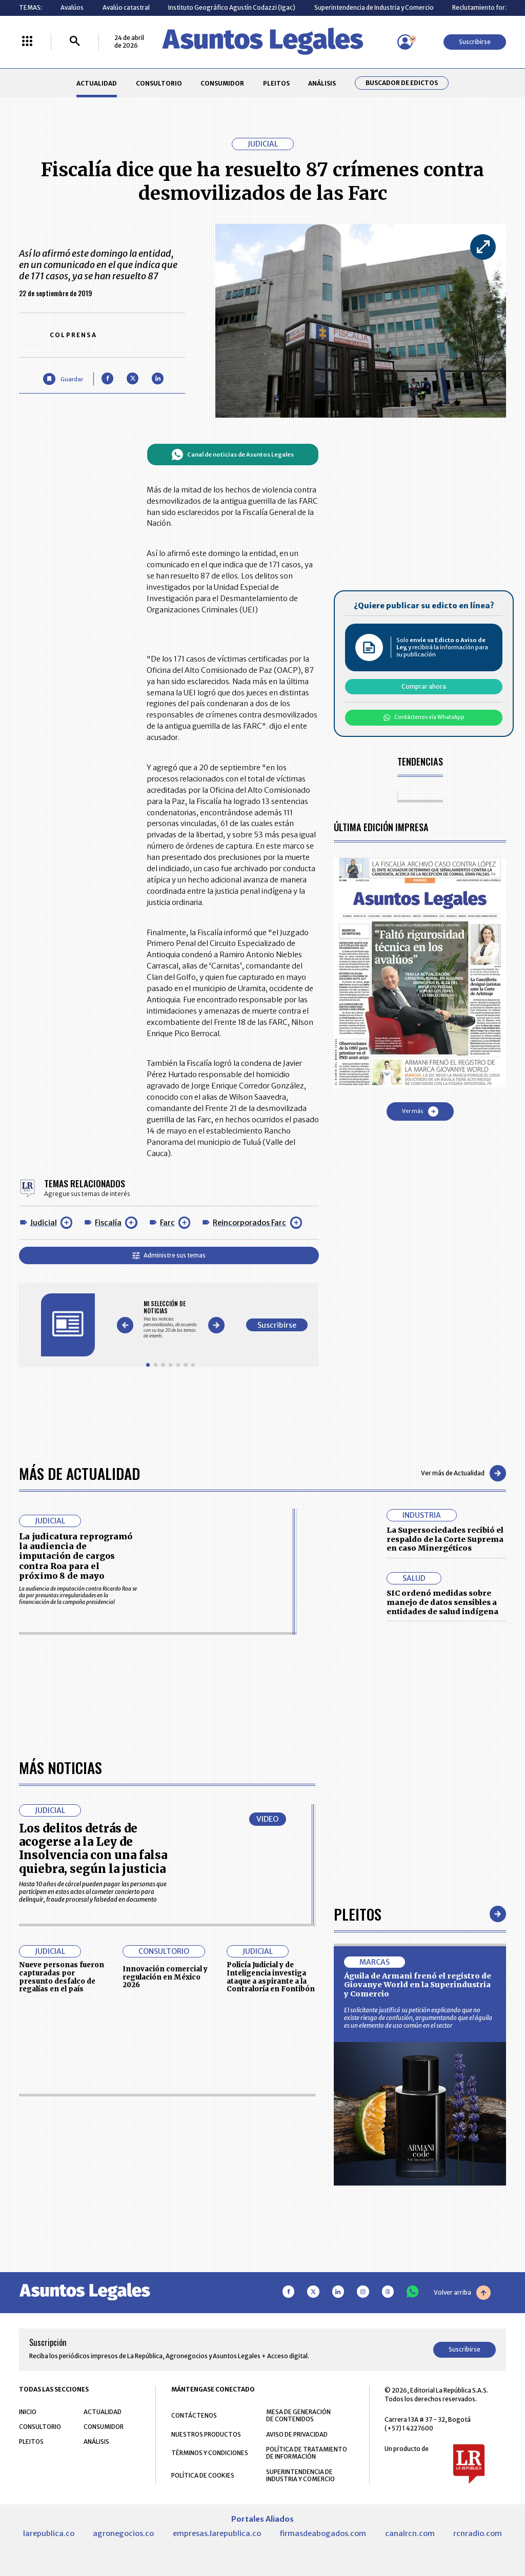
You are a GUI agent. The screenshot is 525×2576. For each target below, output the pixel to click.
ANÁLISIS (322, 83)
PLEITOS (276, 83)
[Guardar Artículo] (63, 379)
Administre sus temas (169, 1255)
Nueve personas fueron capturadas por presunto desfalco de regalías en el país (61, 2266)
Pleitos (357, 2203)
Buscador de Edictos (402, 83)
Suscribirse (475, 42)
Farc (167, 1222)
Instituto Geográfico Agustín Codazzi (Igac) (231, 7)
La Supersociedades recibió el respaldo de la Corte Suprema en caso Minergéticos (445, 1539)
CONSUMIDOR (222, 83)
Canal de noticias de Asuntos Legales (232, 454)
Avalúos (72, 7)
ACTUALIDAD (96, 83)
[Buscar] (75, 41)
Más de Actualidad (79, 1473)
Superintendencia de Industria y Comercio (374, 7)
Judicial (43, 1222)
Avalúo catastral (126, 7)
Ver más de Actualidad (463, 1473)
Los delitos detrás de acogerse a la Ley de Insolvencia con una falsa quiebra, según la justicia (93, 2137)
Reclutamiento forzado (486, 7)
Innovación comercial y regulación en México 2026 (165, 2266)
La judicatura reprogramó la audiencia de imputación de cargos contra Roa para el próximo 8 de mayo (75, 1556)
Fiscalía (108, 1222)
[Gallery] (170, 1319)
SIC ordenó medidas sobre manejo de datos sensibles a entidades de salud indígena (442, 1602)
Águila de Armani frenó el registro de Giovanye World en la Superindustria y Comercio (417, 2274)
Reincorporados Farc (249, 1222)
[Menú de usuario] (405, 42)
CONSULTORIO (159, 83)
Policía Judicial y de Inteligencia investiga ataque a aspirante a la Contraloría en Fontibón (271, 2266)
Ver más (420, 1111)
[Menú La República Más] (27, 41)
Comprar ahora (423, 686)
